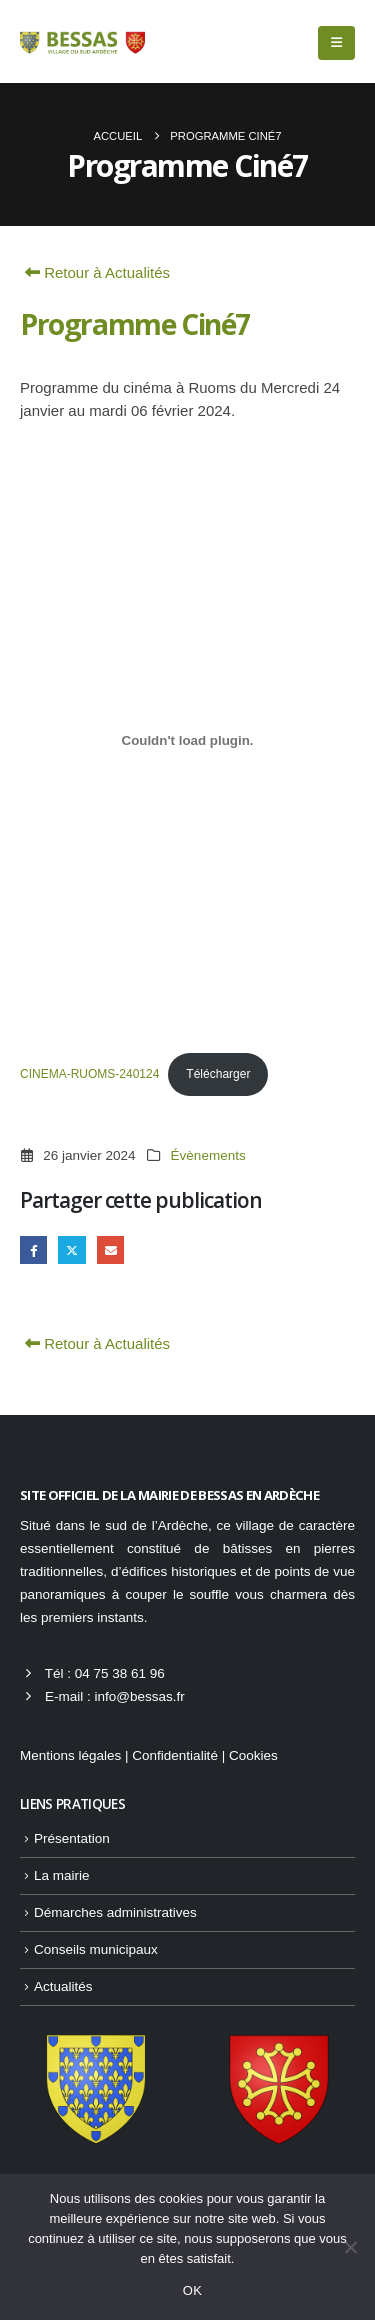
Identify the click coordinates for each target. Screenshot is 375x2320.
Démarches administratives (115, 1912)
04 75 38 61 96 (120, 1673)
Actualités (63, 1986)
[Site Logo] (82, 42)
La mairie (62, 1875)
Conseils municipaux (96, 1949)
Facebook (33, 1249)
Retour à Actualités (95, 272)
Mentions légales (70, 1755)
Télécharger (218, 1074)
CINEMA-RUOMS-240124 (89, 1074)
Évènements (208, 1155)
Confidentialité (175, 1755)
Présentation (72, 1838)
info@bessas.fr (139, 1696)
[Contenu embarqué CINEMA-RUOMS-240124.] (187, 741)
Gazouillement (71, 1249)
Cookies (253, 1755)
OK (192, 2290)
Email (110, 1249)
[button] (336, 43)
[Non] (350, 2247)
